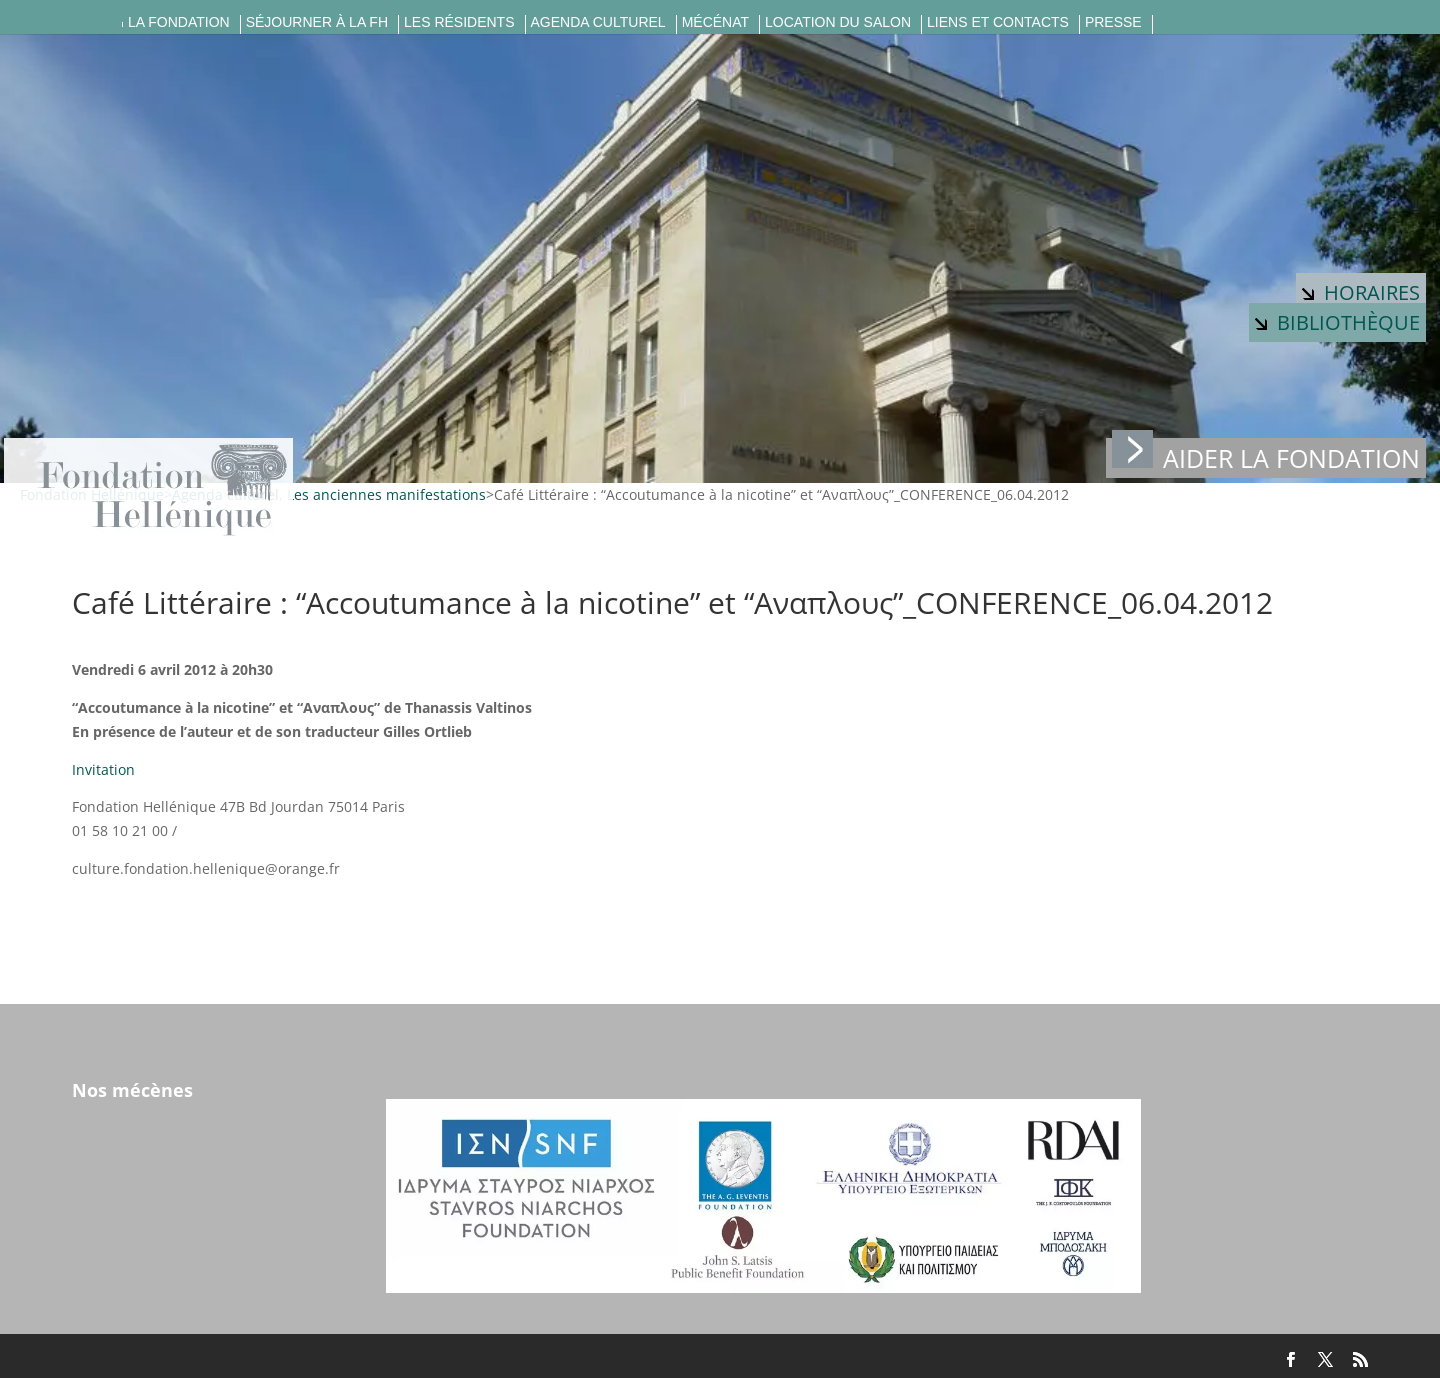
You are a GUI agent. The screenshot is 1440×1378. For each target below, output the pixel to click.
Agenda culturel (598, 22)
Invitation (103, 769)
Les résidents (459, 22)
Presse (1113, 22)
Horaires (1361, 292)
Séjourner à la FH (317, 22)
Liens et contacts (998, 22)
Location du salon (838, 22)
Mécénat (715, 22)
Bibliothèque (1337, 322)
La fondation (179, 22)
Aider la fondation (1266, 456)
